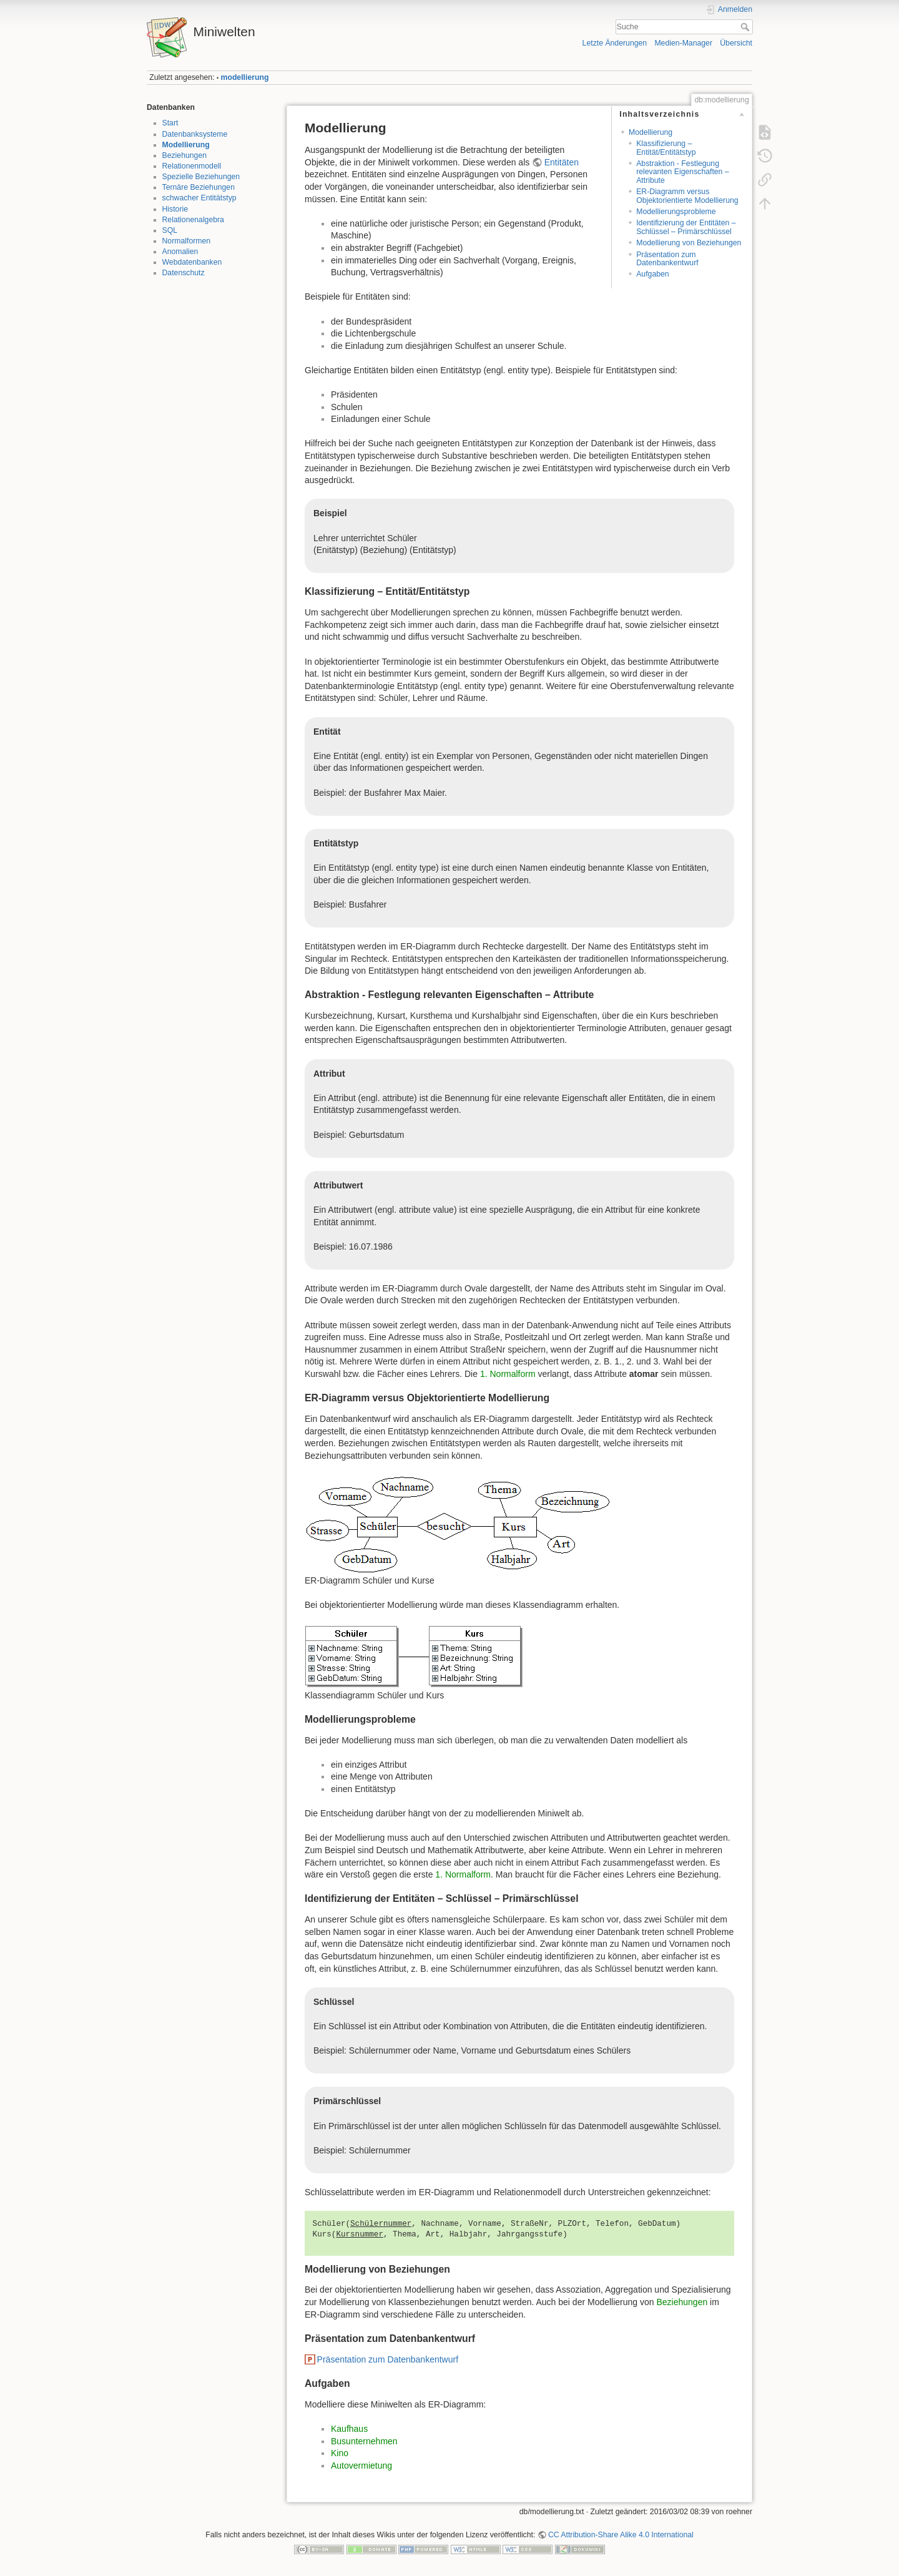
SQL (170, 230)
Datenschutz (183, 272)
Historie (175, 209)
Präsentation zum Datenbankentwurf (667, 258)
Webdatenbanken (192, 262)
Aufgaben (652, 274)
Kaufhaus (349, 2429)
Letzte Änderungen (614, 43)
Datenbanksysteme (195, 134)
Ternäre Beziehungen (198, 187)
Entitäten (561, 162)
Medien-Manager (683, 43)
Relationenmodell (192, 166)
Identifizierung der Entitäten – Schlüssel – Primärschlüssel (685, 226)
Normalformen (186, 241)
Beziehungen (184, 155)
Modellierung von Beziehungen (688, 242)
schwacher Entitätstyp (199, 197)
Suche (746, 26)
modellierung (245, 77)
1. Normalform (508, 1374)
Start (170, 123)
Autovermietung (361, 2466)
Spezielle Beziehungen (201, 176)
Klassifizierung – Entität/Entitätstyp (665, 147)
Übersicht (736, 43)
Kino (339, 2453)
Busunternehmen (364, 2441)
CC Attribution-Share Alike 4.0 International (621, 2534)
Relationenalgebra (193, 219)
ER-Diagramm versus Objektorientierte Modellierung (687, 195)
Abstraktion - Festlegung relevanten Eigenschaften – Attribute (682, 172)
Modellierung (186, 144)
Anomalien (180, 251)
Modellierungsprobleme (675, 211)
